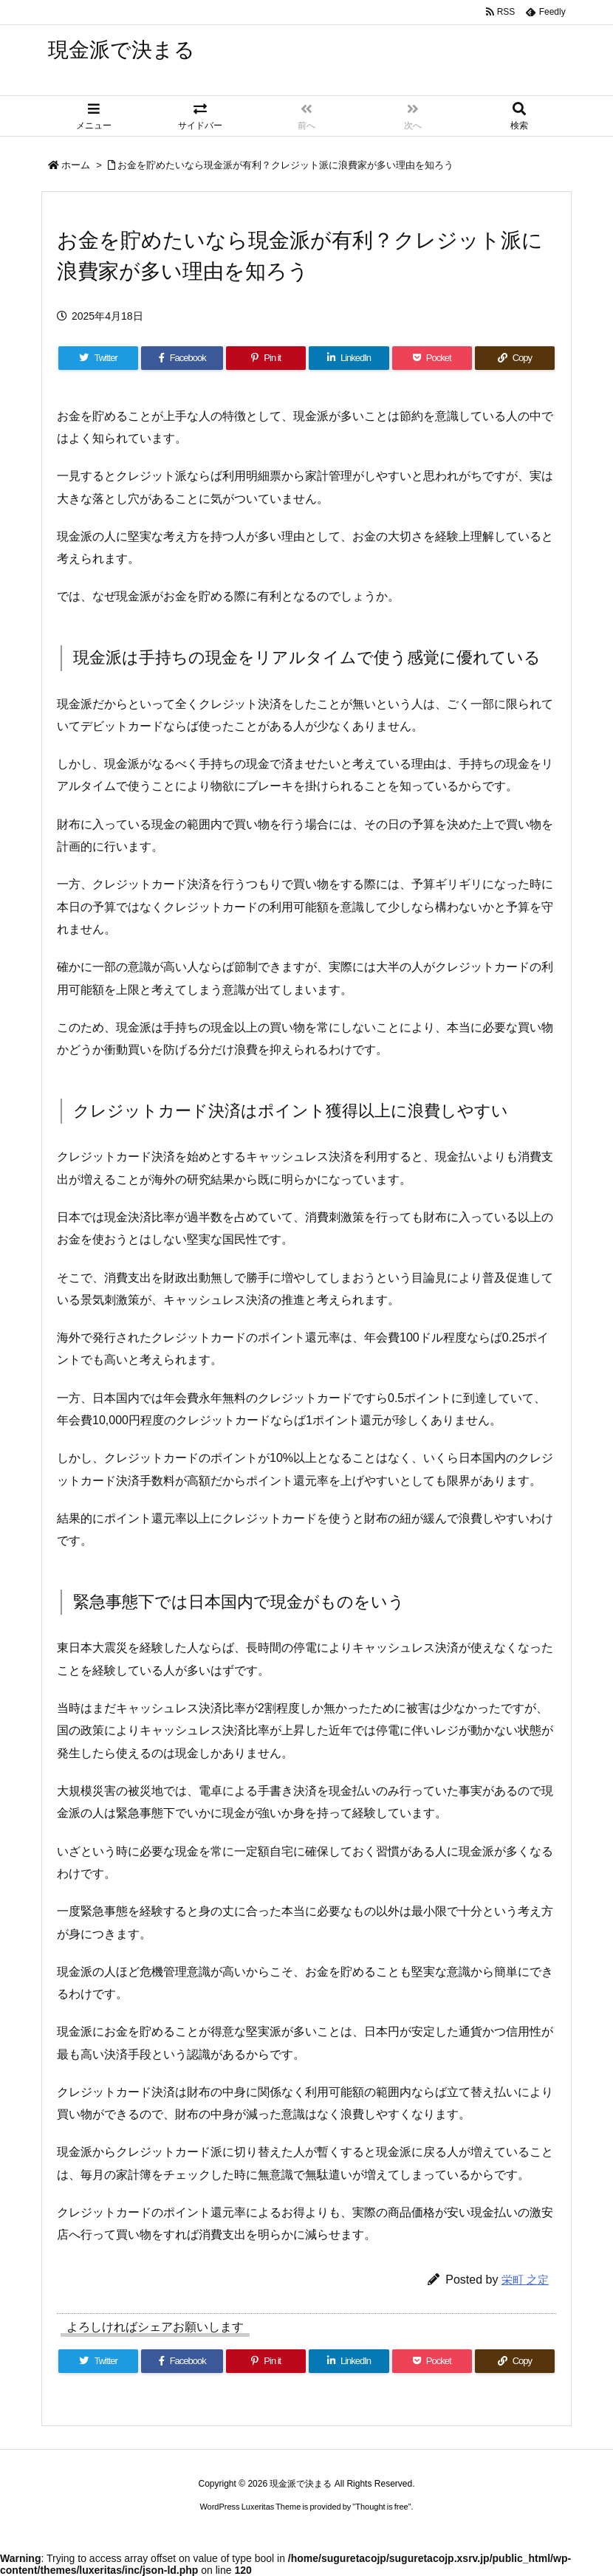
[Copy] (515, 358)
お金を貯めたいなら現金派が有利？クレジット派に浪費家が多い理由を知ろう (285, 165)
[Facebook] (182, 358)
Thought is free (381, 2506)
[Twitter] (98, 358)
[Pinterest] (266, 358)
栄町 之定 (525, 2279)
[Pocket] (432, 358)
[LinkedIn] (348, 358)
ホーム (75, 165)
